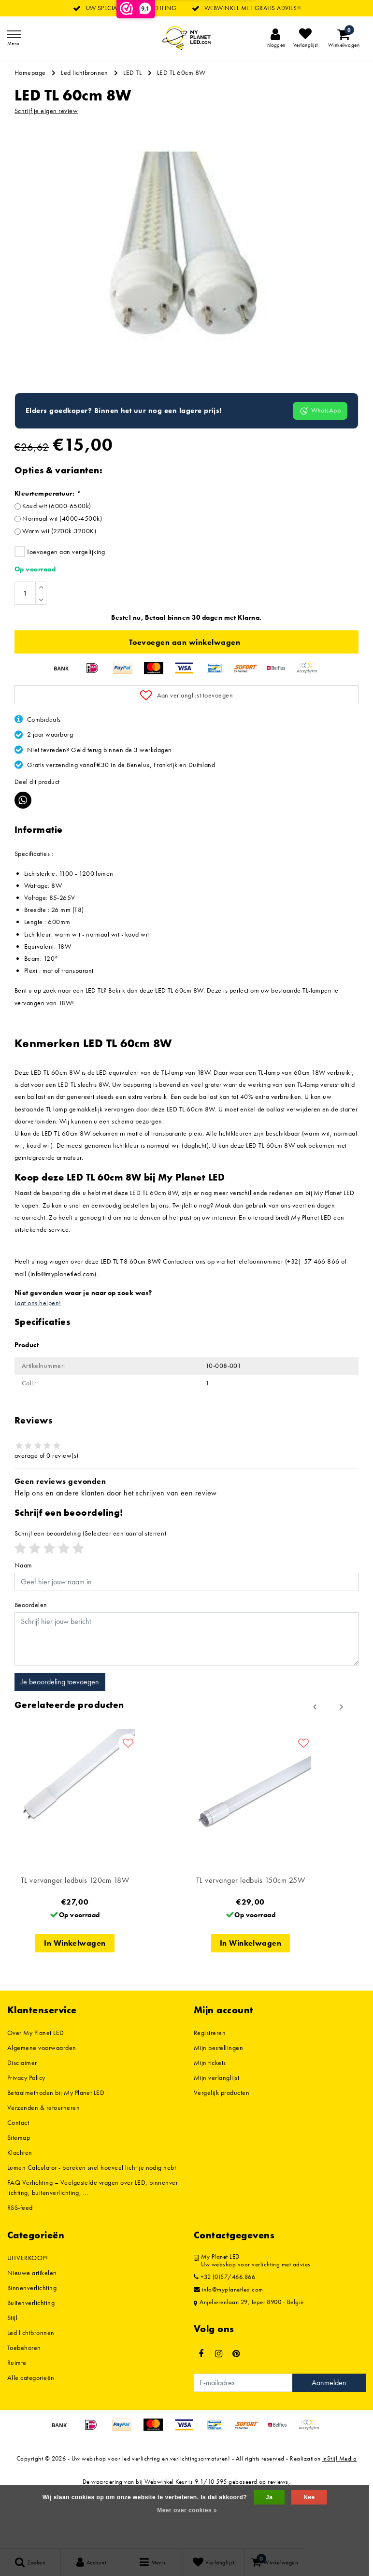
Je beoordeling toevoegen (60, 1740)
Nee (309, 2497)
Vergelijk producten (221, 2151)
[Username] (186, 1640)
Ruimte (17, 2421)
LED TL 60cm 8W (181, 72)
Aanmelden (329, 2441)
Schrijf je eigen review (46, 110)
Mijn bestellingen (218, 2106)
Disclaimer (22, 2121)
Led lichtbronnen (84, 72)
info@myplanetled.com (228, 2348)
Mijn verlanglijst (216, 2136)
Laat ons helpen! (37, 1361)
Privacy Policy (26, 2136)
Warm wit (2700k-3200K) (59, 589)
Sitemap (18, 2196)
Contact (18, 2181)
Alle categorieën (31, 2436)
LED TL (132, 72)
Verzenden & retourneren (43, 2166)
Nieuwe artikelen (32, 2331)
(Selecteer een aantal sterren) (90, 1591)
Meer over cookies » (187, 2510)
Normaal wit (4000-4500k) (62, 576)
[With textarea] (186, 1697)
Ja (269, 2497)
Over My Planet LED (35, 2091)
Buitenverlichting (31, 2361)
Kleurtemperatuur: (47, 551)
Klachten (19, 2210)
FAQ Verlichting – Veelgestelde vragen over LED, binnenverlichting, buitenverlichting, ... (92, 2245)
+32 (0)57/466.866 (224, 2335)
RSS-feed (20, 2266)
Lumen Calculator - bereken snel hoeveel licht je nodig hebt (91, 2225)
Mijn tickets (210, 2121)
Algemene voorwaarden (41, 2106)
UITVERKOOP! (27, 2316)
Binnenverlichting (32, 2346)
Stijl (12, 2376)
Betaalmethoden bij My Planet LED (55, 2151)
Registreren (210, 2091)
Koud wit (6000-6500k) (56, 564)
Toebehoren (24, 2406)
